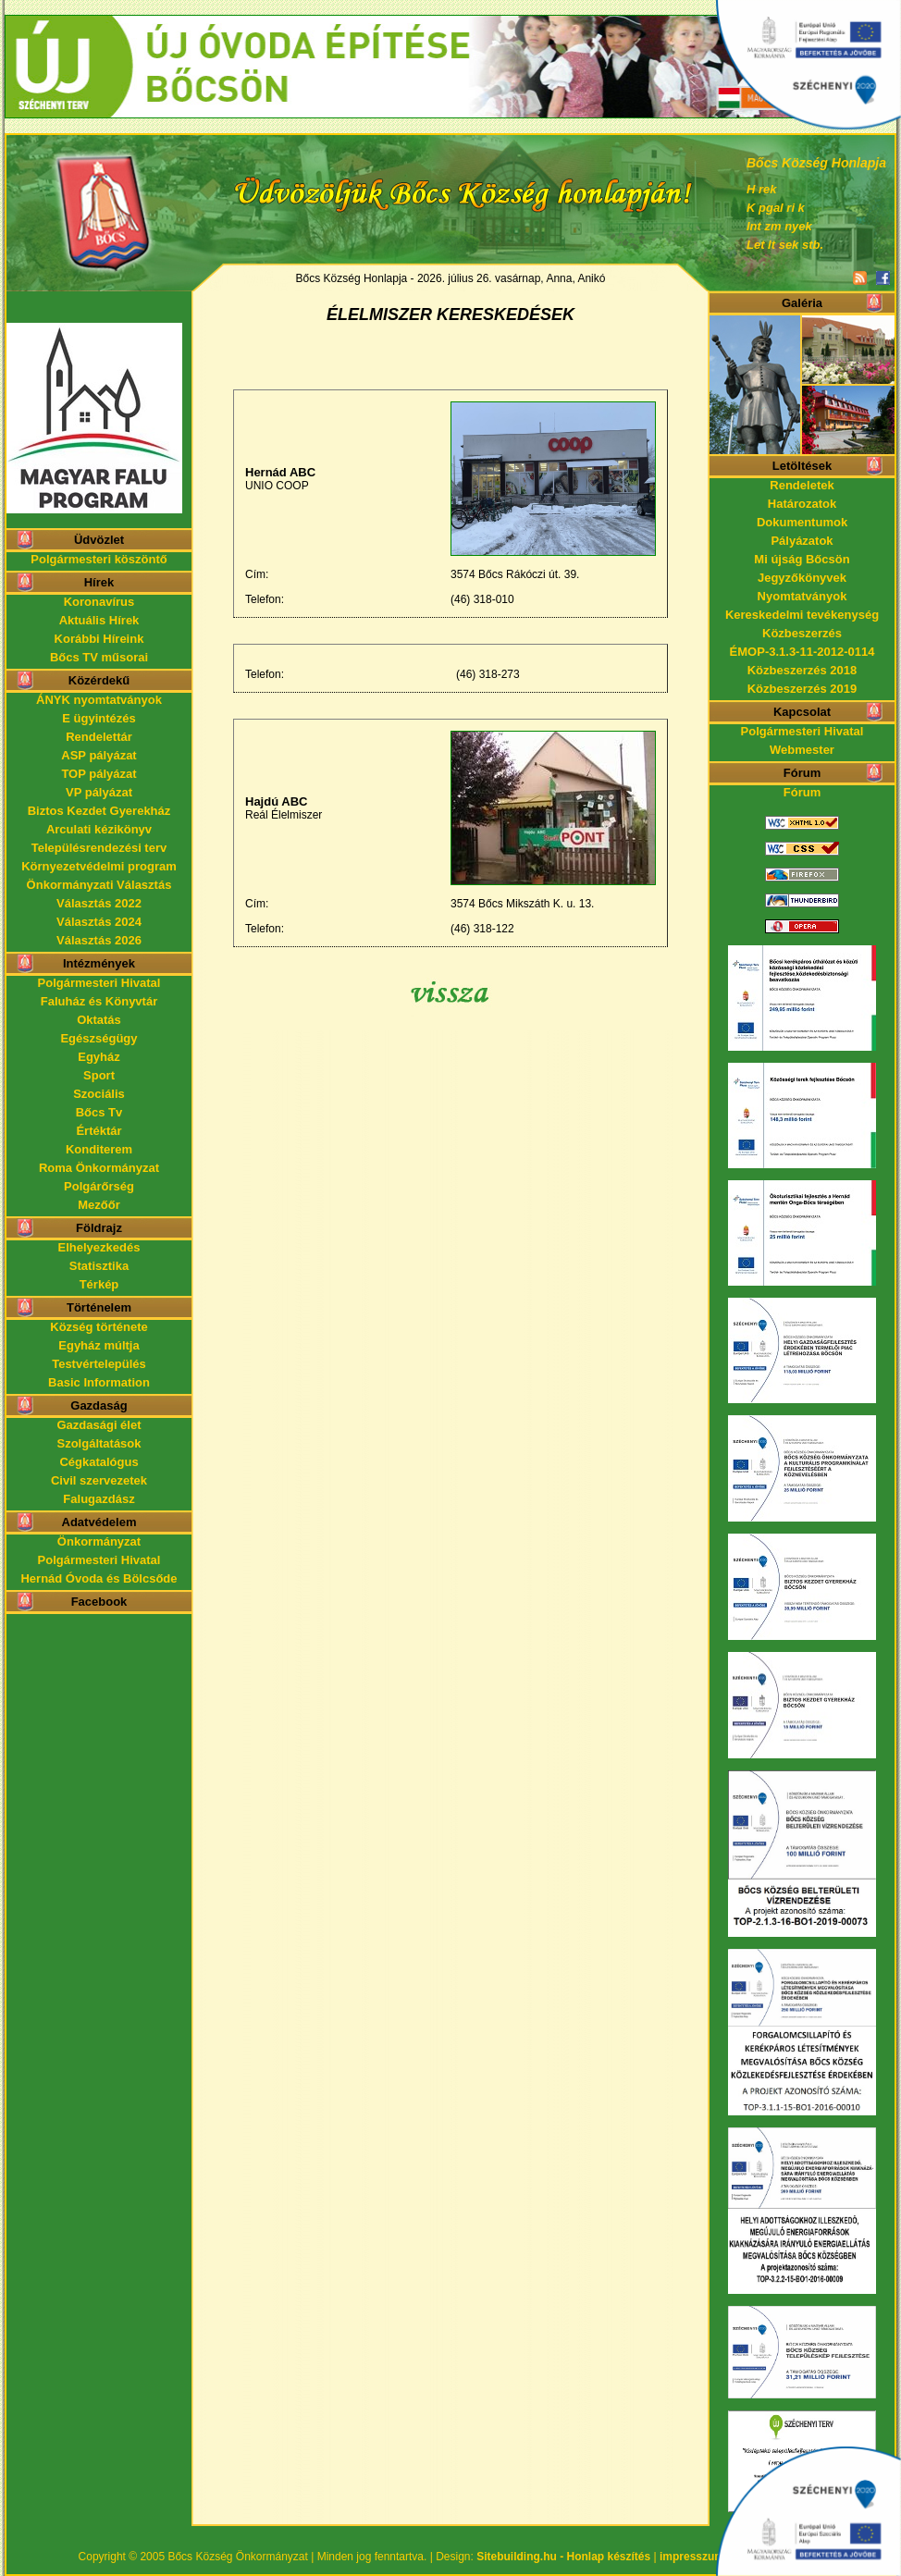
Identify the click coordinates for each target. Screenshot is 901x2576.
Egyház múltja (98, 1345)
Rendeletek (801, 485)
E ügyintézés (98, 718)
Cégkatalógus (98, 1462)
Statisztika (99, 1266)
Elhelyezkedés (99, 1247)
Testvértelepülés (99, 1364)
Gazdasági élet (98, 1425)
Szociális (99, 1094)
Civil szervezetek (99, 1480)
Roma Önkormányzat (99, 1168)
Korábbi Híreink (99, 639)
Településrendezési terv (99, 848)
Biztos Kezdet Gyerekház (99, 811)
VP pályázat (99, 792)
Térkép (99, 1284)
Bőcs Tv (99, 1112)
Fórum (802, 792)
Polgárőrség (99, 1186)
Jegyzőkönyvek (802, 578)
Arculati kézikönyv (99, 829)
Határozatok (802, 504)
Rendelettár (99, 737)
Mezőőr (99, 1205)
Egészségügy (98, 1038)
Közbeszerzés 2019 (802, 689)
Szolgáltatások (98, 1443)
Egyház (99, 1057)
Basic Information (99, 1382)
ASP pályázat (98, 755)
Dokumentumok (802, 522)
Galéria (802, 303)
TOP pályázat (98, 774)
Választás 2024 (99, 922)
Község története (98, 1327)
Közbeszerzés (802, 633)
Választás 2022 (99, 903)
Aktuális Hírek (99, 620)
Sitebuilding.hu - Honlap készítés (563, 2556)
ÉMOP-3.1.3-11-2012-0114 (802, 652)
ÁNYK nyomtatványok (99, 700)
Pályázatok (802, 541)
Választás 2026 (99, 940)
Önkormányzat (99, 1541)
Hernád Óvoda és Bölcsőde (98, 1578)
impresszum (692, 2556)
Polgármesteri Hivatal (99, 983)
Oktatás (99, 1020)
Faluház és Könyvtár (99, 1001)
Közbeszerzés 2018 (802, 670)
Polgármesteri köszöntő (99, 559)
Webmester (802, 750)
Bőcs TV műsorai (99, 657)
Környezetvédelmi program (99, 866)
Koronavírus (99, 602)
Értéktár (98, 1131)
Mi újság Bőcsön (801, 559)
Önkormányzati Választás (99, 885)
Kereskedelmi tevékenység (802, 615)
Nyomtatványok (802, 596)
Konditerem (99, 1149)
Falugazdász (98, 1499)
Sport (99, 1075)
